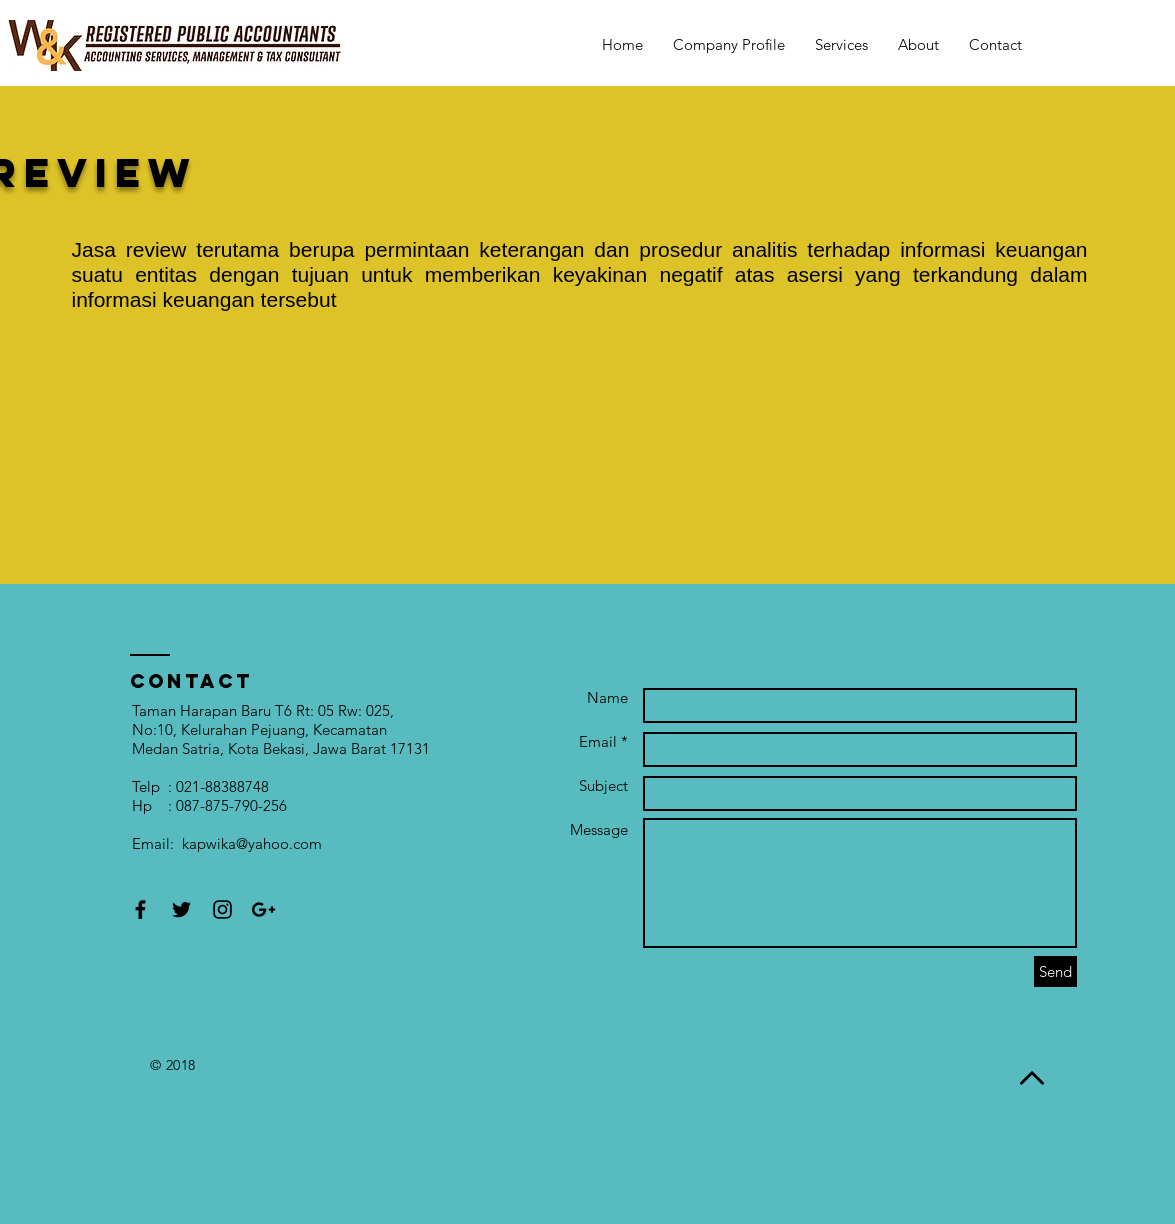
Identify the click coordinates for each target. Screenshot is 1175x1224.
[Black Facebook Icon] (140, 909)
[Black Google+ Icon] (263, 909)
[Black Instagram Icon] (222, 909)
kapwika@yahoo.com (252, 843)
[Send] (1055, 971)
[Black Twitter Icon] (181, 909)
